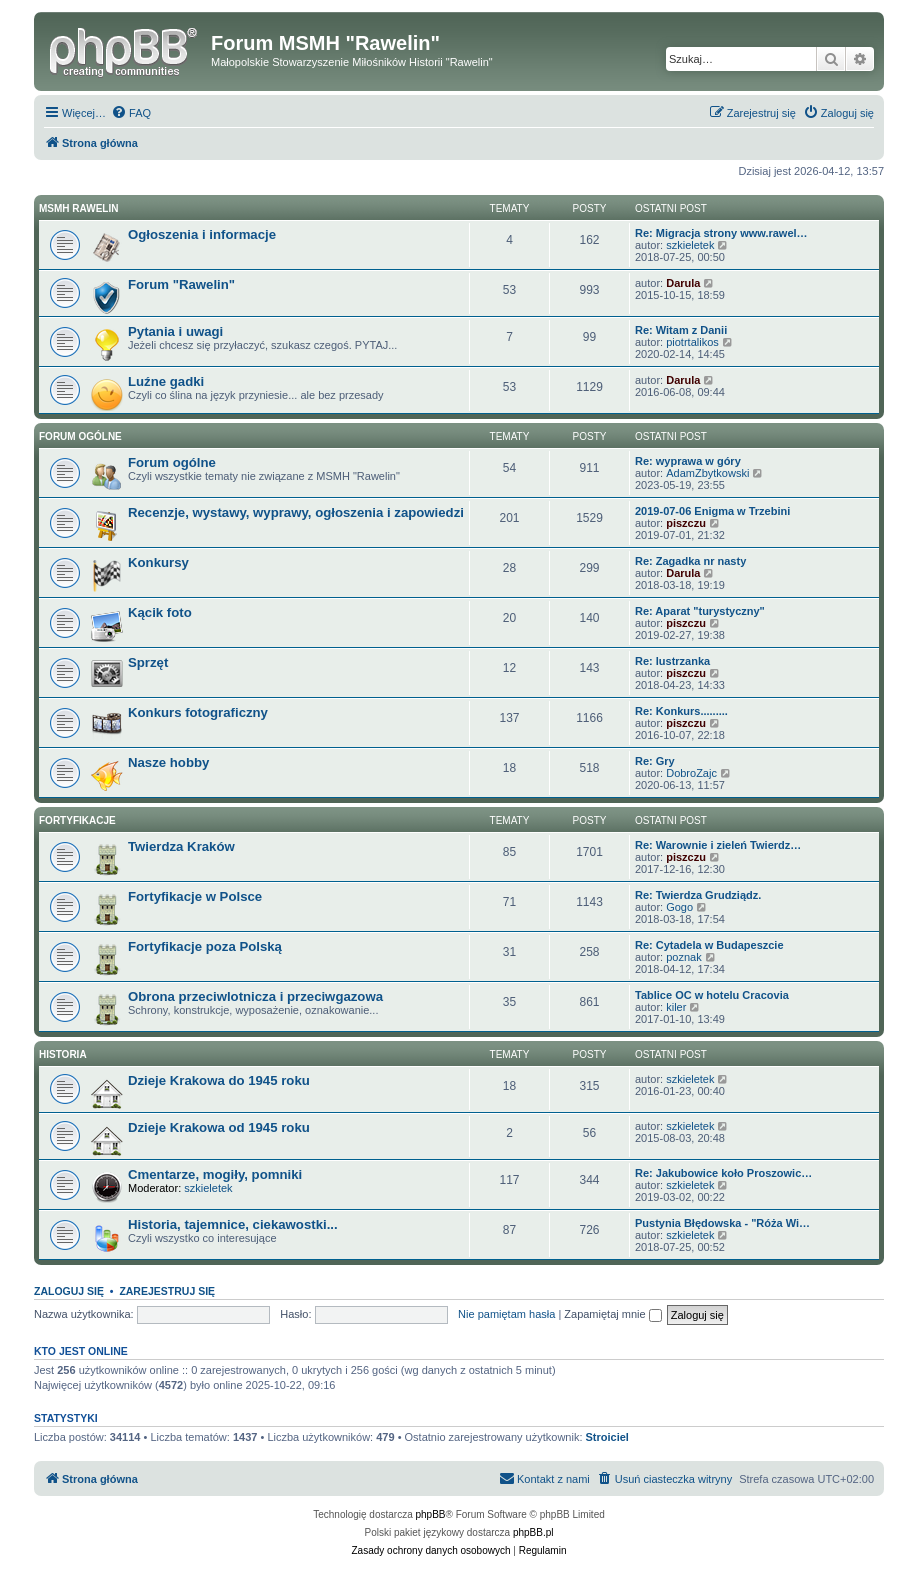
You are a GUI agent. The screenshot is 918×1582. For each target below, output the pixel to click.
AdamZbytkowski (707, 473)
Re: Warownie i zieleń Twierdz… (718, 845)
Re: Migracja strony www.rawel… (721, 233)
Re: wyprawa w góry (688, 461)
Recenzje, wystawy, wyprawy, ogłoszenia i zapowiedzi (296, 512)
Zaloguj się (69, 1291)
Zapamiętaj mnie (612, 1314)
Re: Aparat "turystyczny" (700, 611)
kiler (676, 1007)
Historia (63, 1054)
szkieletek (690, 245)
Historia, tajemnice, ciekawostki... (233, 1224)
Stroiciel (607, 1437)
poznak (683, 957)
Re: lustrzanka (672, 661)
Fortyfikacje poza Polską (205, 946)
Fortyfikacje (77, 820)
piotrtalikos (692, 342)
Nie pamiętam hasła (506, 1314)
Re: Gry (655, 761)
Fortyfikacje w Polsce (195, 896)
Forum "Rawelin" (181, 284)
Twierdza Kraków (181, 846)
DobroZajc (691, 773)
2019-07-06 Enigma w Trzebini (712, 511)
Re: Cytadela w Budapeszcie (709, 945)
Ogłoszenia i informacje (202, 234)
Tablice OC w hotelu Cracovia (712, 995)
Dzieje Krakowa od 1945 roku (219, 1127)
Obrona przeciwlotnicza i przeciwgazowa (255, 996)
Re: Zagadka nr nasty (690, 561)
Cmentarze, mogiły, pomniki (215, 1174)
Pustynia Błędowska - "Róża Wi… (722, 1223)
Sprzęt (148, 662)
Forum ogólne (80, 436)
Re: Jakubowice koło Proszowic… (723, 1173)
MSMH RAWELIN (78, 208)
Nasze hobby (168, 762)
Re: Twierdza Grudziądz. (698, 895)
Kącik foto (160, 612)
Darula (683, 283)
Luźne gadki (166, 381)
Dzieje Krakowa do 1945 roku (219, 1080)
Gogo (679, 907)
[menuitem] (131, 113)
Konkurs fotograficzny (198, 712)
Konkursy (158, 562)
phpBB (431, 1514)
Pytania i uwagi (175, 331)
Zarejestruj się (167, 1291)
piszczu (686, 523)
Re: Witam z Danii (681, 330)
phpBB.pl (533, 1532)
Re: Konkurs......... (681, 711)
